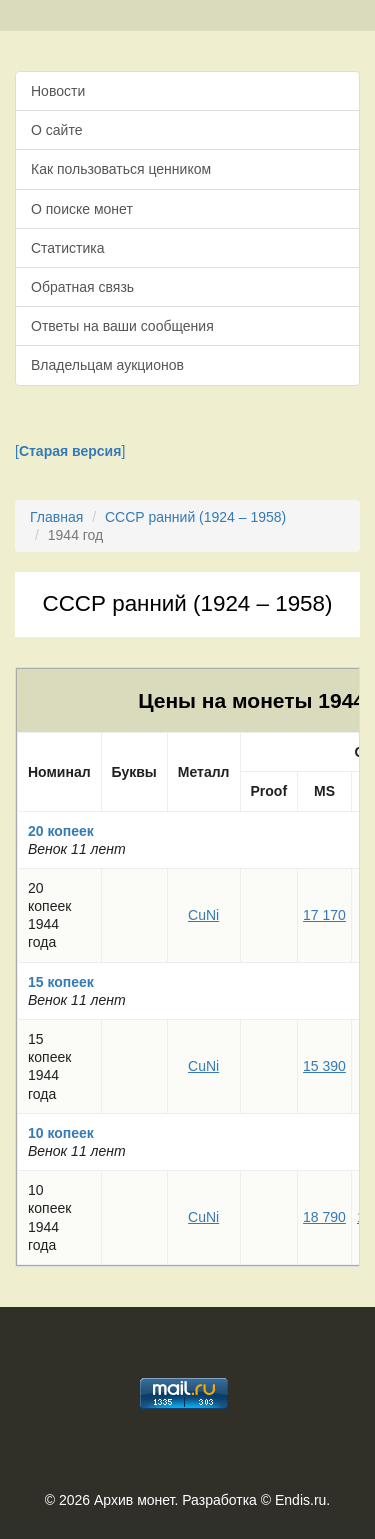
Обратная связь (82, 287)
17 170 (324, 915)
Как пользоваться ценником (121, 169)
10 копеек (61, 1133)
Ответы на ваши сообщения (122, 326)
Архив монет (134, 1500)
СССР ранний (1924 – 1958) (195, 517)
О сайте (56, 130)
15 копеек (61, 982)
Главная (56, 517)
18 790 (324, 1217)
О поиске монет (82, 209)
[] (70, 451)
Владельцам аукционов (107, 365)
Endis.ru (300, 1500)
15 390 (324, 1066)
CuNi (203, 915)
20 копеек (61, 831)
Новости (58, 91)
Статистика (68, 248)
